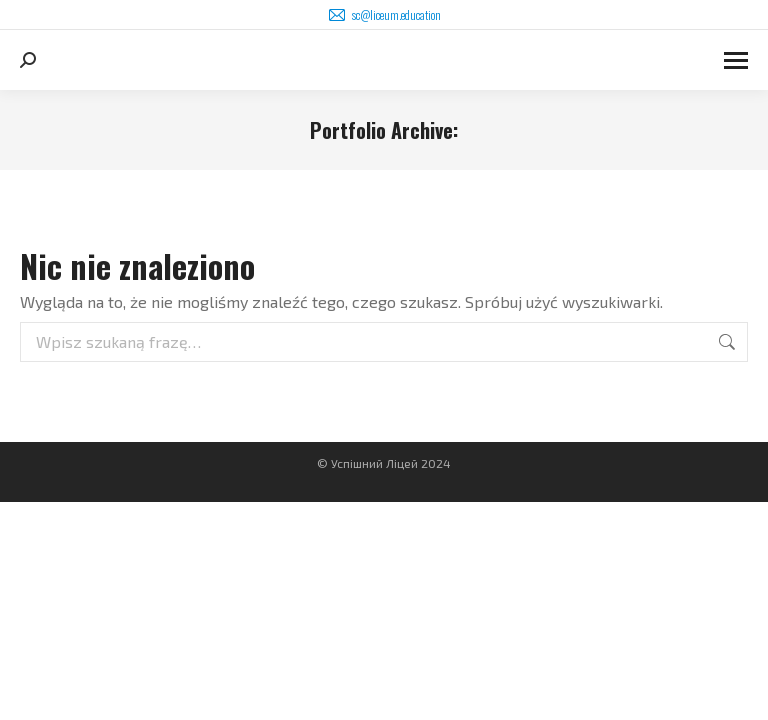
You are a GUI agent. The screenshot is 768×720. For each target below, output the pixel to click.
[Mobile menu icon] (736, 60)
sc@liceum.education (384, 15)
